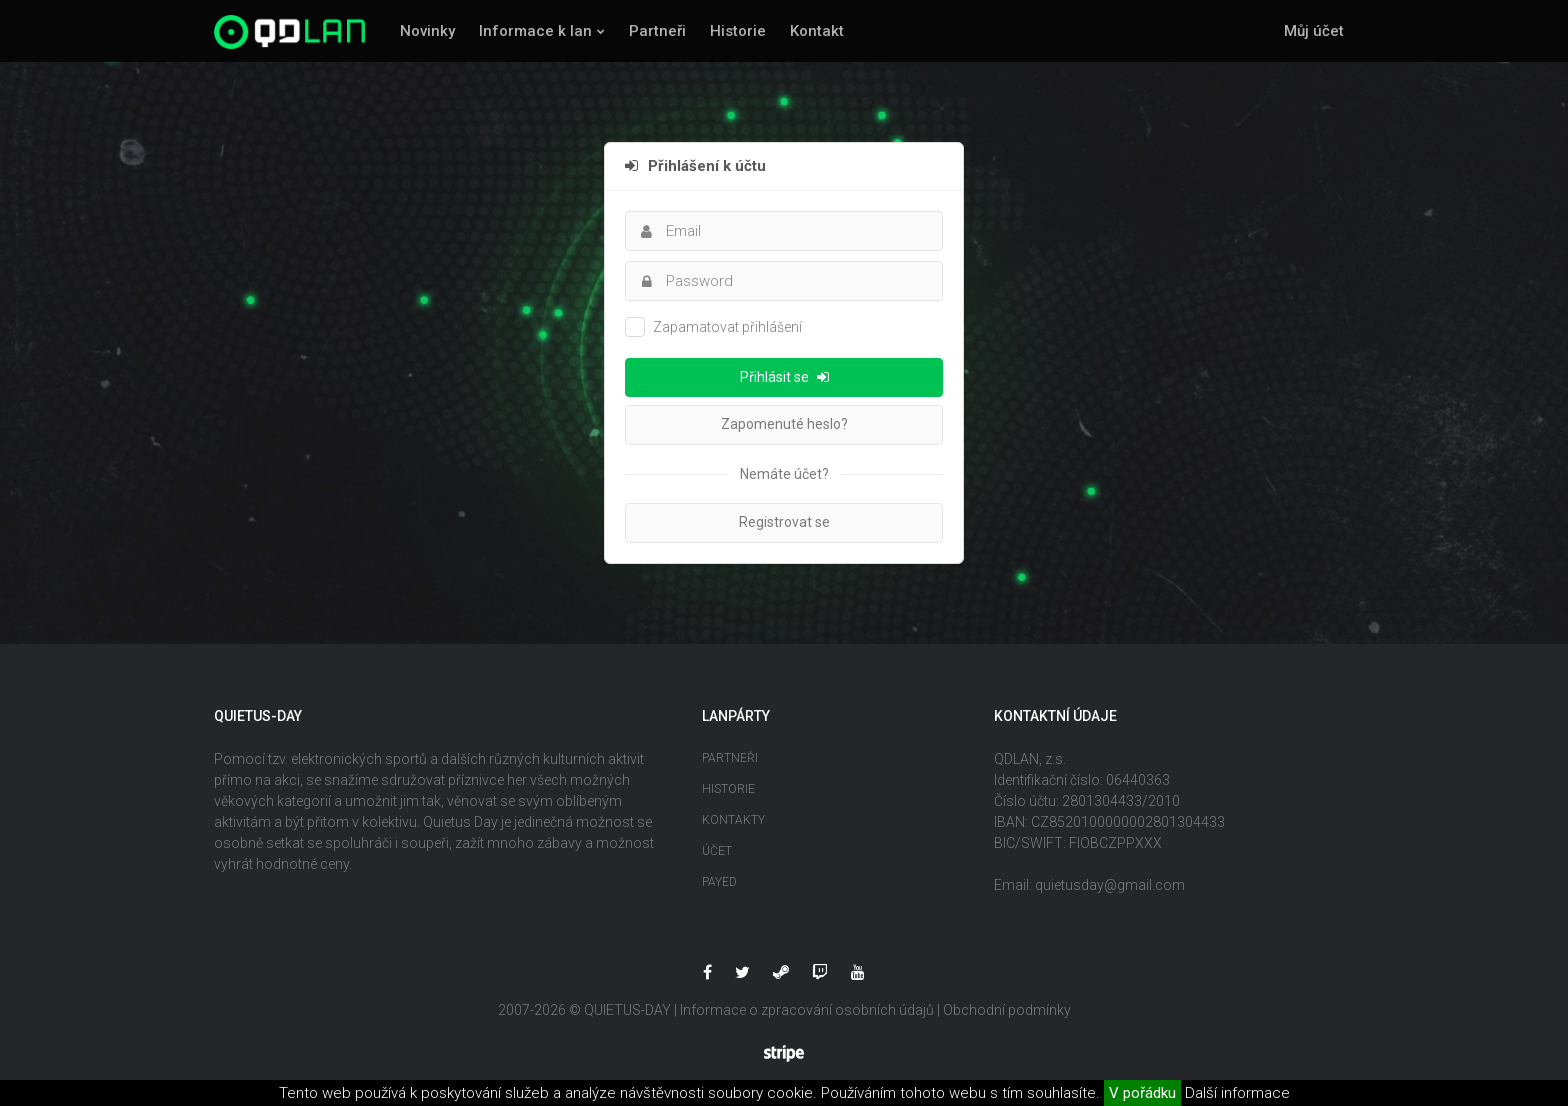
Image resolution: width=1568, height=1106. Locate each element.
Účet (717, 851)
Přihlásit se (784, 377)
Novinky (427, 31)
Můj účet (1314, 31)
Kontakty (733, 820)
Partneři (657, 31)
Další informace (1237, 1093)
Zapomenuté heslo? (784, 424)
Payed (719, 882)
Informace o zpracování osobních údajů (807, 1010)
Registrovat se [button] (784, 522)
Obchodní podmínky (1007, 1010)
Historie (738, 31)
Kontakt (817, 31)
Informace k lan (535, 31)
